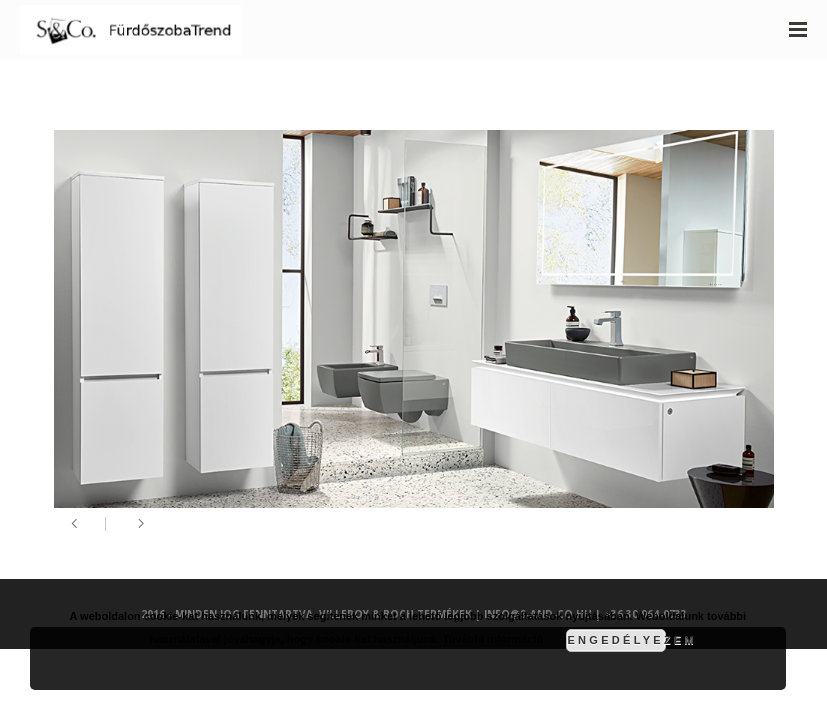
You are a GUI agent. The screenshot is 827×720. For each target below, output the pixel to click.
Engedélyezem (616, 640)
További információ (493, 639)
